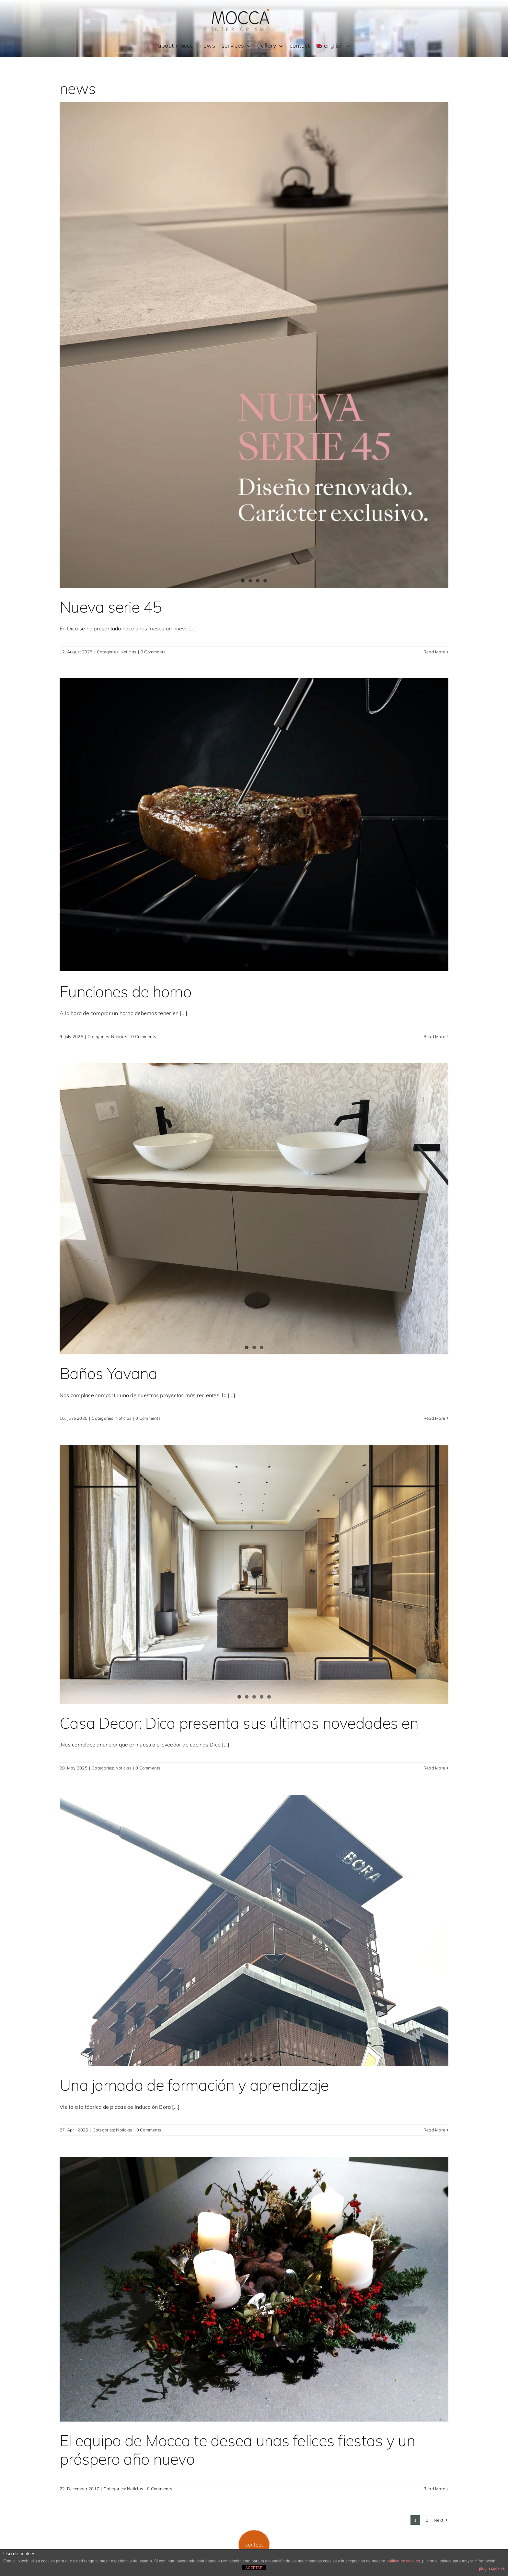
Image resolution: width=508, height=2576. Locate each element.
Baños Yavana (108, 1373)
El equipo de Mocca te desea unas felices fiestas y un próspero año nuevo (237, 2450)
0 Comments (153, 651)
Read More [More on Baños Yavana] (434, 1418)
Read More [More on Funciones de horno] (434, 1036)
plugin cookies (492, 2568)
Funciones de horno (125, 991)
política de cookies (403, 2561)
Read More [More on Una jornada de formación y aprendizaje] (434, 2129)
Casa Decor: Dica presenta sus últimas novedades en (239, 1723)
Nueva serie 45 (111, 606)
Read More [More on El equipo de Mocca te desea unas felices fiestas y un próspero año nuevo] (434, 2488)
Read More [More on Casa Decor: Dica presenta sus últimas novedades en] (434, 1767)
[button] (254, 2545)
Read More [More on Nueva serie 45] (434, 651)
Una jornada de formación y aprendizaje (194, 2085)
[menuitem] (334, 46)
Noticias (128, 651)
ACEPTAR (254, 2568)
